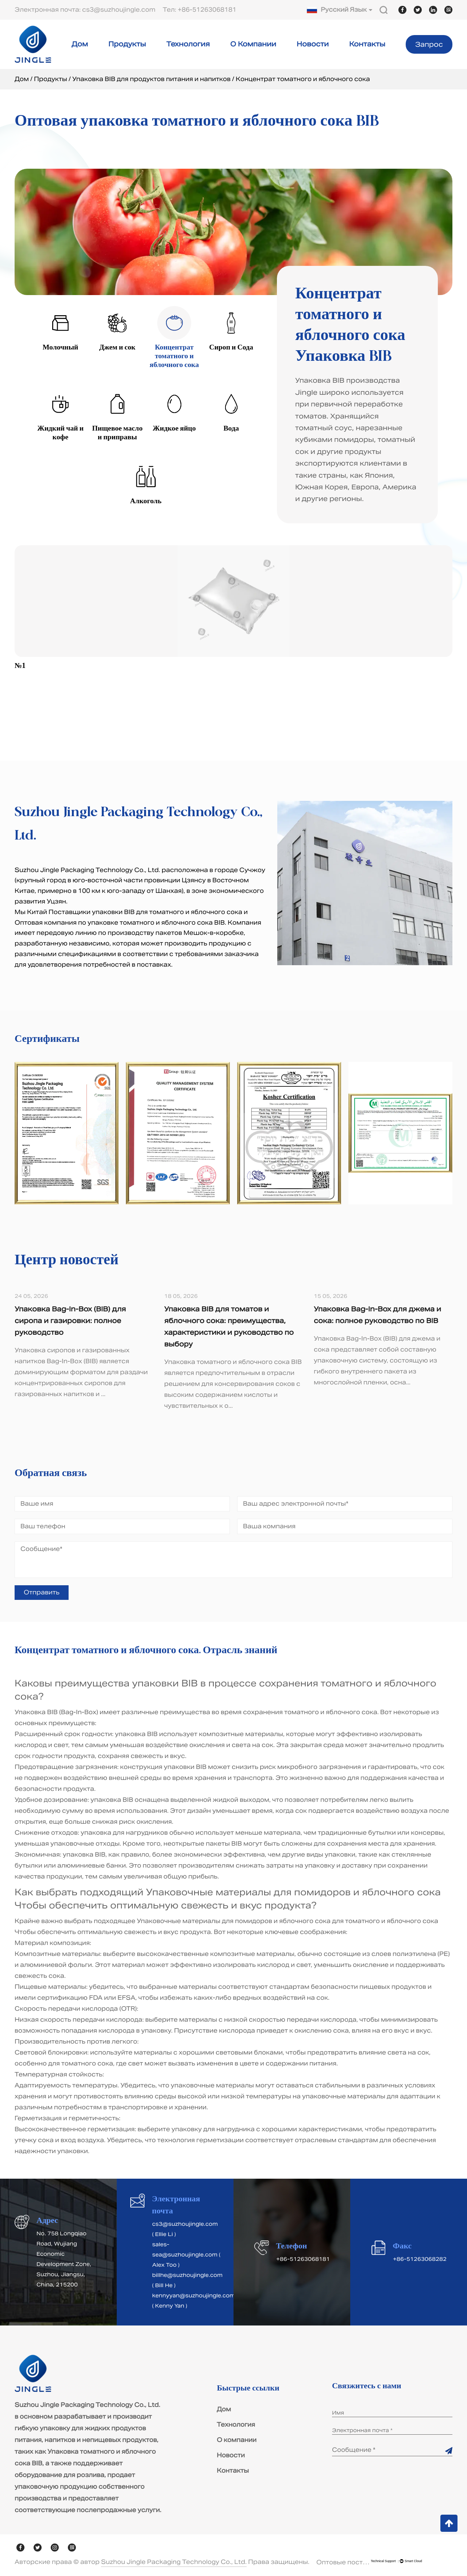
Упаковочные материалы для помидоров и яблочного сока (293, 1892)
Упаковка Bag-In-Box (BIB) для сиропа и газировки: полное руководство (70, 1321)
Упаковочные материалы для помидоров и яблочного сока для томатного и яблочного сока (287, 1921)
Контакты (367, 44)
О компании (253, 44)
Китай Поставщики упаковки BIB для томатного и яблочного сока (134, 912)
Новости (313, 44)
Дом (80, 44)
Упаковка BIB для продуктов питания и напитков (151, 79)
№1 (20, 666)
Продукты (127, 44)
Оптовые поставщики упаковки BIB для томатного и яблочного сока (343, 2562)
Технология (188, 44)
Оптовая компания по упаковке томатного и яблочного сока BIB (120, 922)
